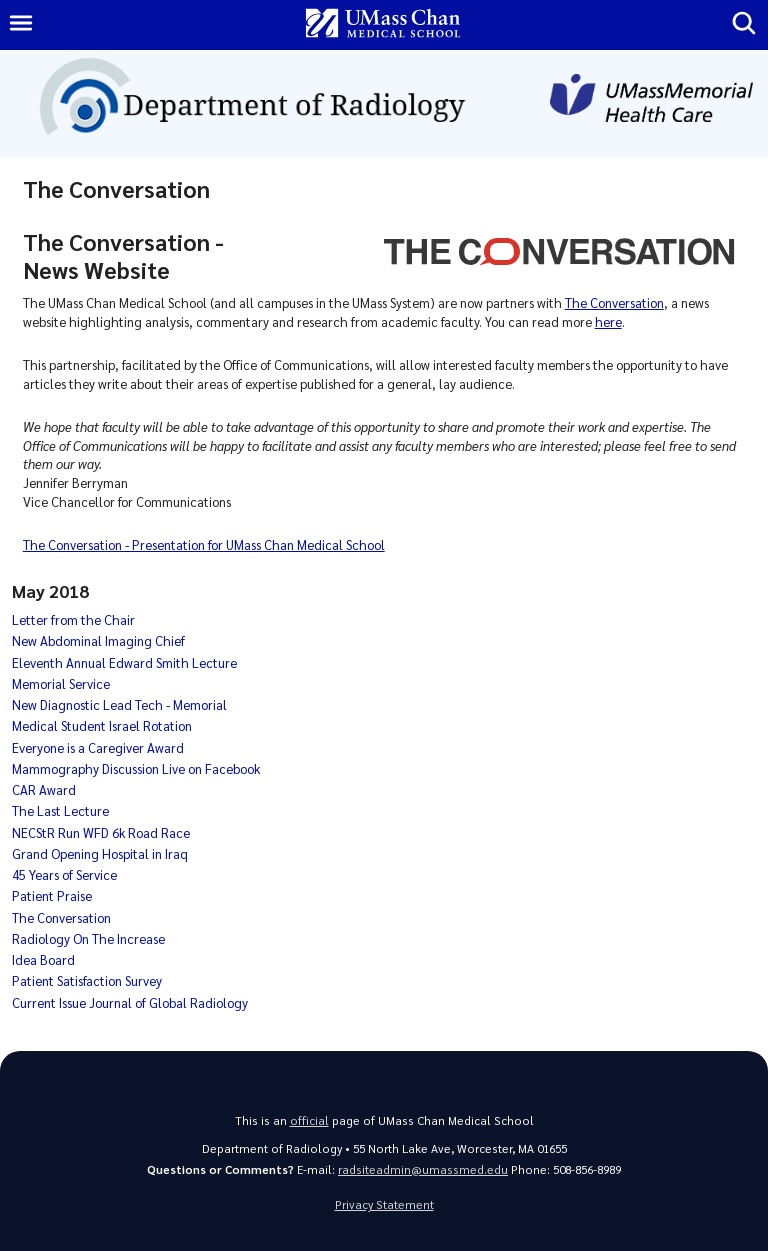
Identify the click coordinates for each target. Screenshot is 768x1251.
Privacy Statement (384, 1204)
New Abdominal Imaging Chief (98, 640)
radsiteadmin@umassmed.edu (423, 1169)
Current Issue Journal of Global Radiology (130, 1002)
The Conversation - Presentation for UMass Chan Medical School (204, 544)
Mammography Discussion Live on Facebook (136, 768)
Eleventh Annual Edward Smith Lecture (124, 662)
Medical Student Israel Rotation (102, 725)
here (608, 321)
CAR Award (44, 789)
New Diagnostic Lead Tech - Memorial (119, 704)
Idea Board (43, 959)
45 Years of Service (64, 874)
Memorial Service (61, 683)
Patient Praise (52, 895)
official (309, 1120)
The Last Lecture (60, 810)
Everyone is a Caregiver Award (98, 747)
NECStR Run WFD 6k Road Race (101, 832)
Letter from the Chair (73, 619)
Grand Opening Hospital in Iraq (100, 853)
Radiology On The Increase (88, 938)
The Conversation (614, 302)
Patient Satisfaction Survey (87, 980)
